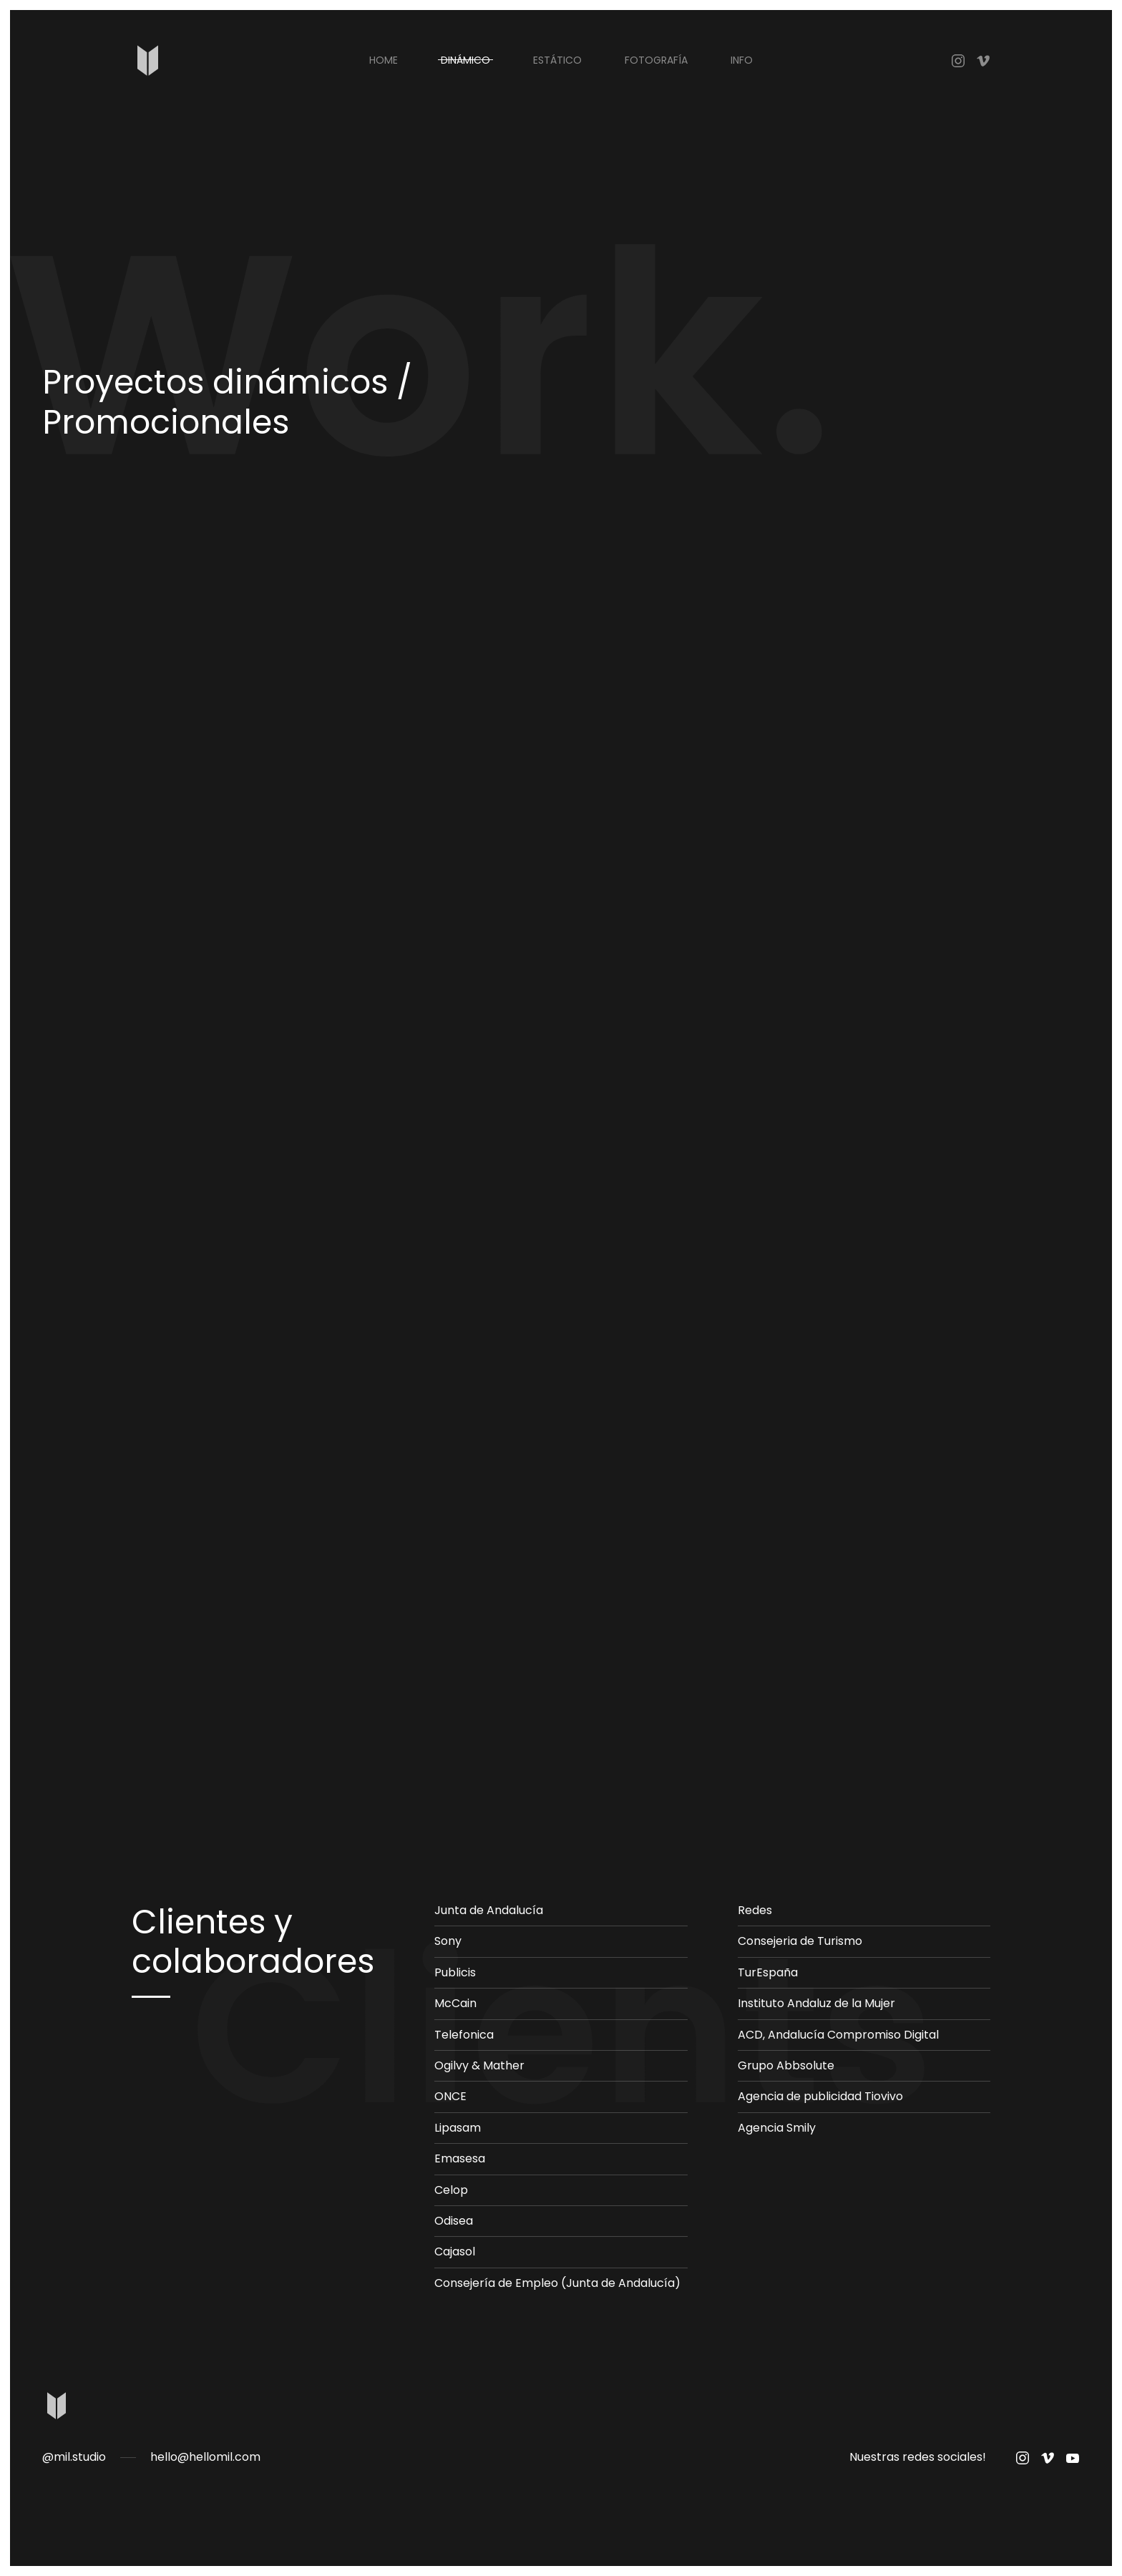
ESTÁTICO (557, 60)
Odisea (453, 2220)
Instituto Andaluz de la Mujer (816, 2003)
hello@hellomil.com (205, 2457)
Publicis (455, 1972)
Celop (451, 2190)
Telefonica (464, 2034)
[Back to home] (147, 60)
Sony (448, 1941)
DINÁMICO (465, 60)
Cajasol (454, 2251)
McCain (455, 2003)
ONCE (450, 2096)
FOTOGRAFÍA (656, 60)
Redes (755, 1910)
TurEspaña (768, 1972)
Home (383, 60)
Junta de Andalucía (488, 1910)
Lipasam (457, 2127)
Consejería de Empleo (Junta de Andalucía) (557, 2283)
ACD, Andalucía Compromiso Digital (838, 2034)
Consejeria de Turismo (800, 1941)
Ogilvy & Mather (479, 2065)
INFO (742, 60)
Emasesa (459, 2158)
